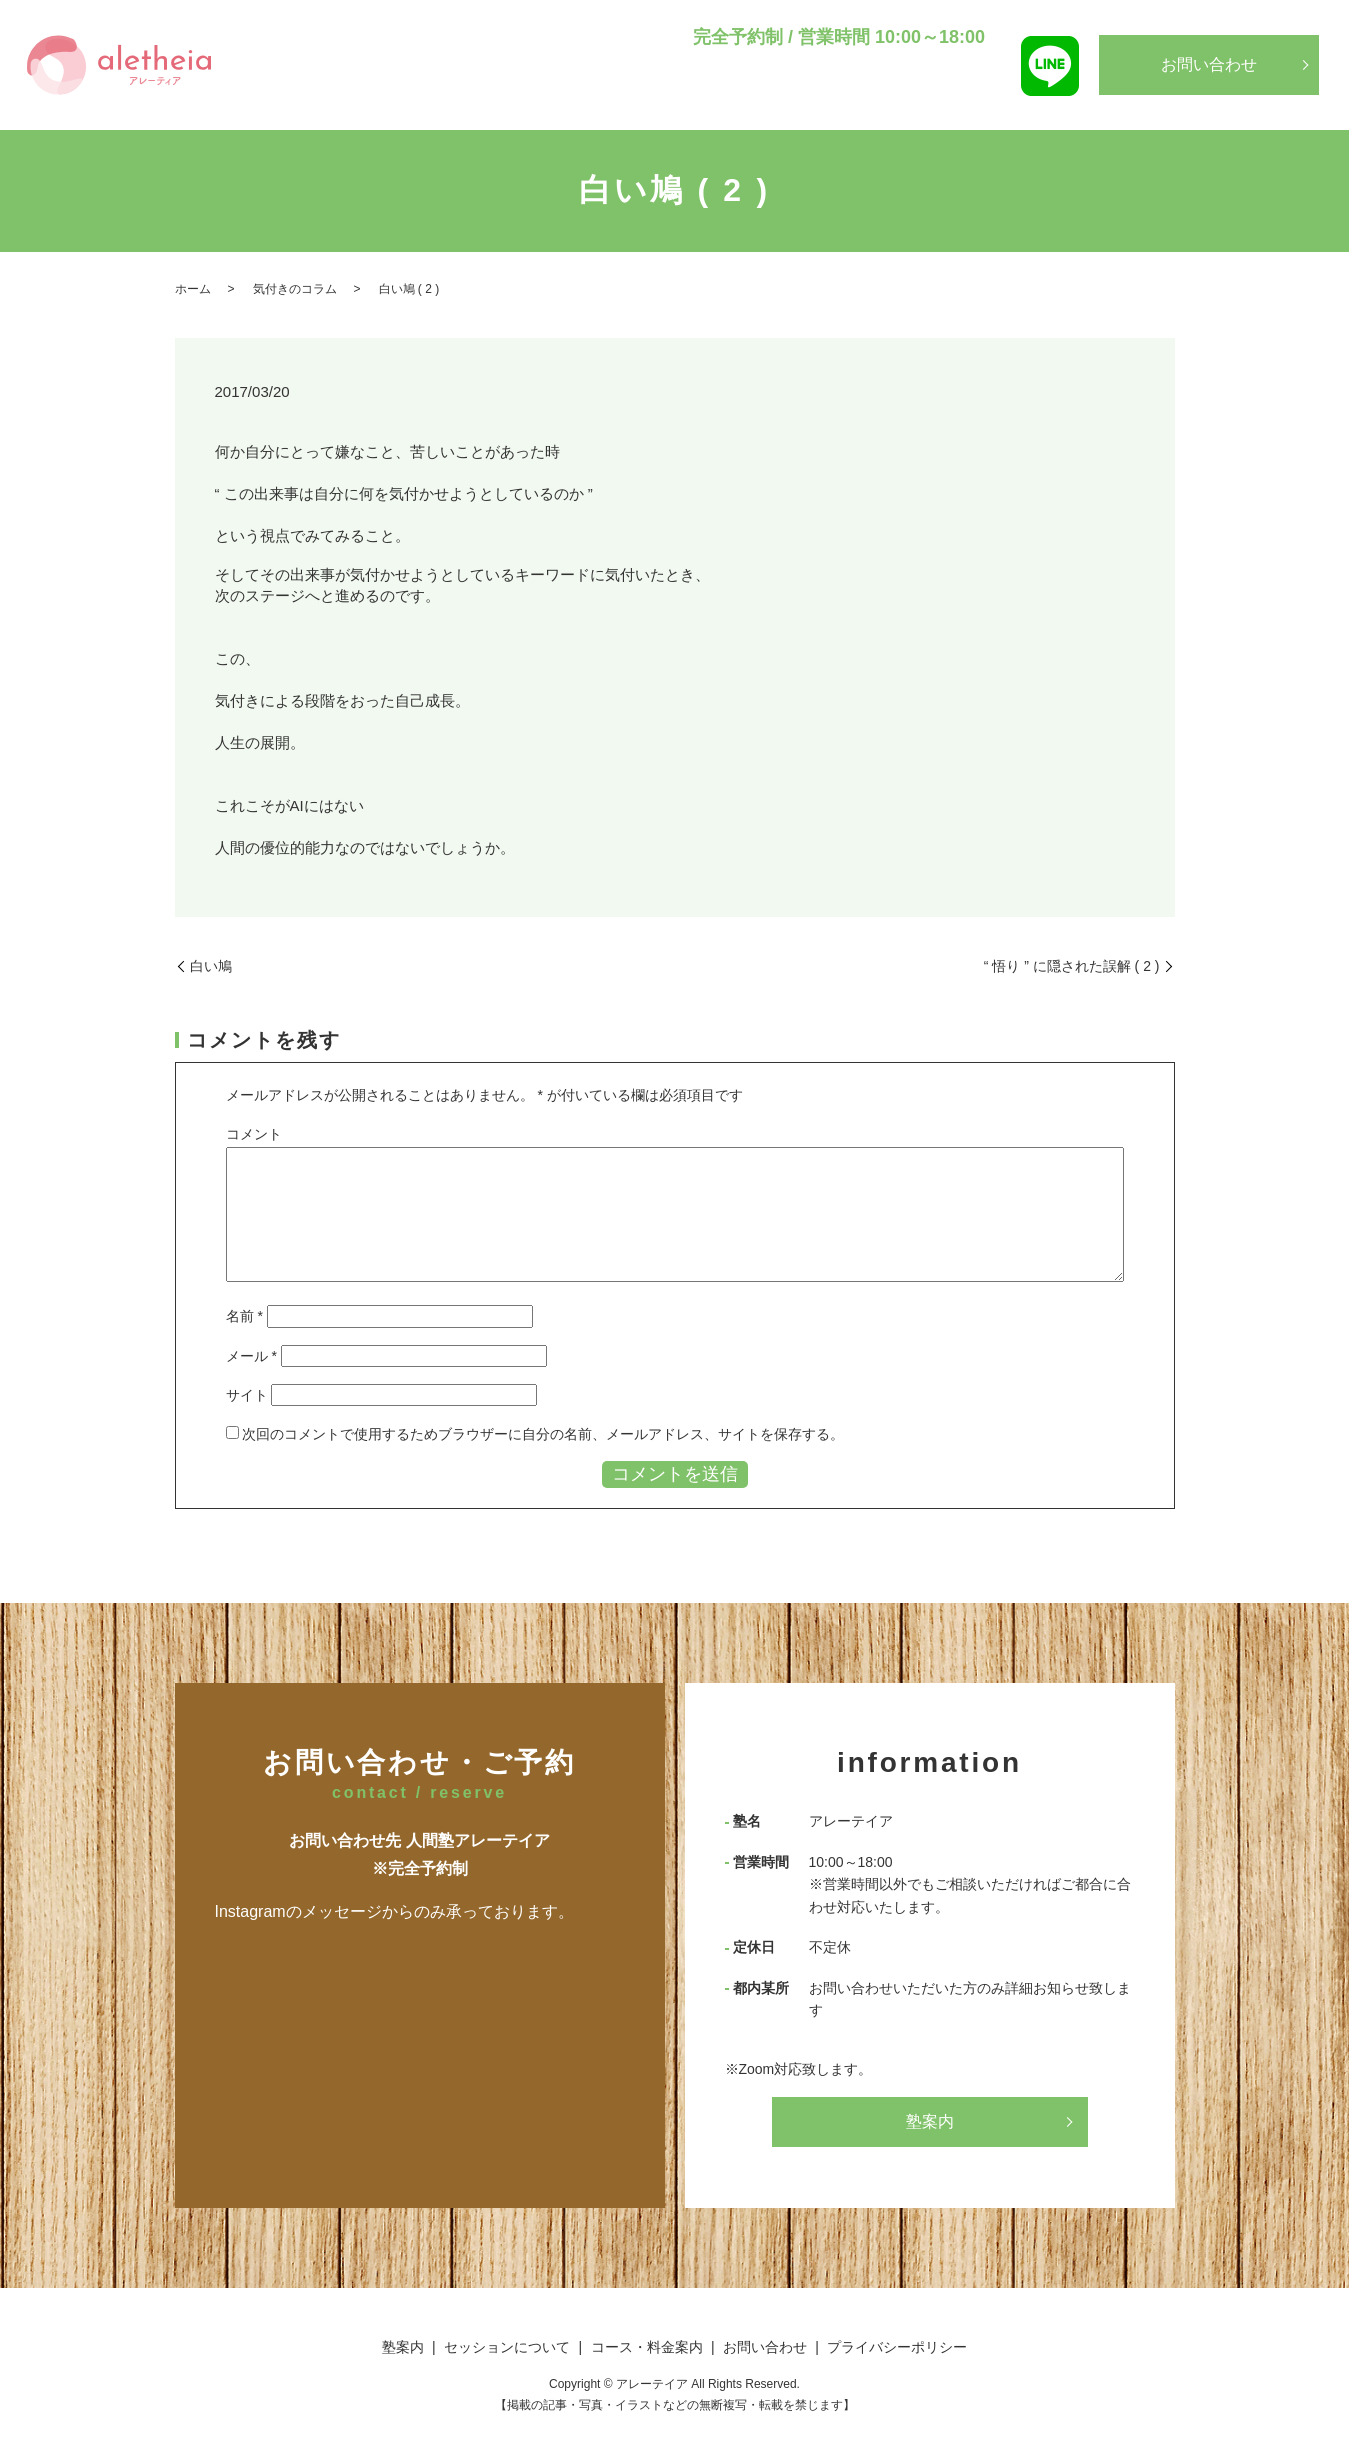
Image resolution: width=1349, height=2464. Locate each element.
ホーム (193, 289)
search (987, 103)
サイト (247, 1395)
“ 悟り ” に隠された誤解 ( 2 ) (1072, 966)
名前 (244, 1316)
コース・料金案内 (908, 101)
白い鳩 (211, 966)
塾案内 (671, 101)
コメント (254, 1134)
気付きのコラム (295, 289)
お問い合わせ (1209, 64)
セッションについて (772, 101)
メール (251, 1356)
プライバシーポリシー (897, 2347)
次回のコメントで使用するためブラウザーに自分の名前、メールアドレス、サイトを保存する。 (543, 1434)
